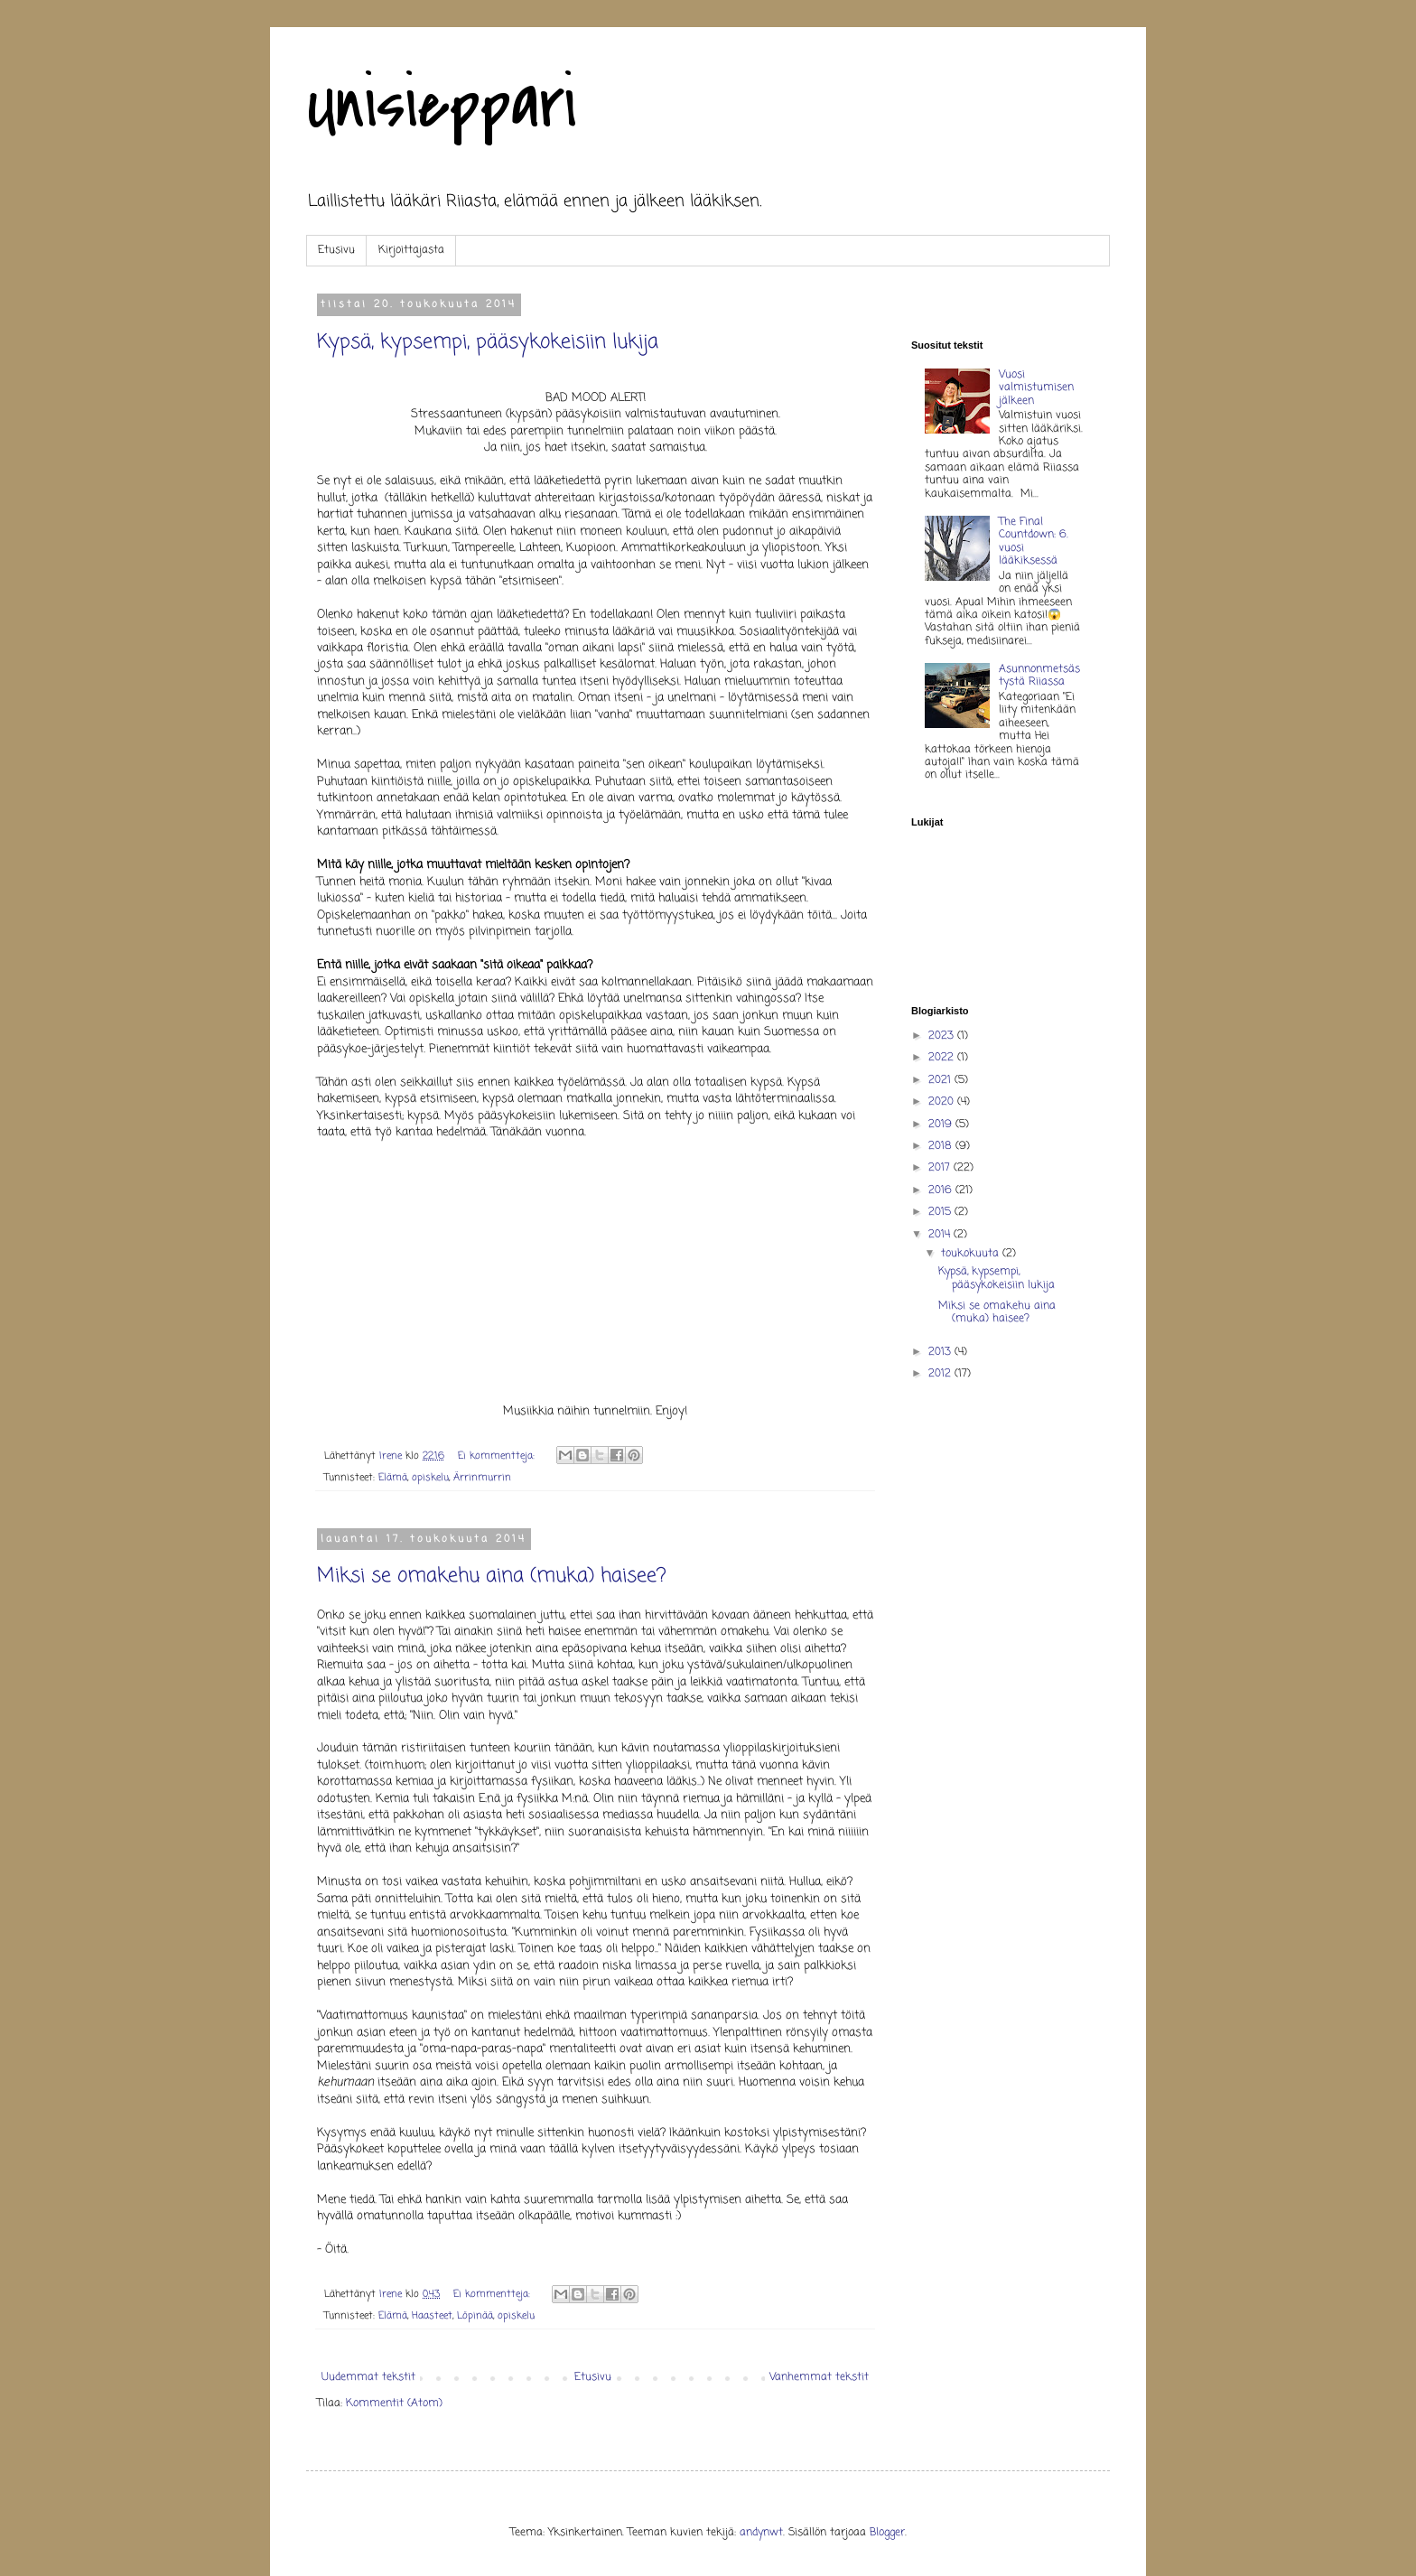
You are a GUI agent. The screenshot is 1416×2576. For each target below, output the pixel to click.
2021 (941, 1080)
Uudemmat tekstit (368, 2377)
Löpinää (475, 2316)
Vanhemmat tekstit (819, 2377)
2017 (941, 1168)
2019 (941, 1124)
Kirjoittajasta (411, 250)
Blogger (887, 2533)
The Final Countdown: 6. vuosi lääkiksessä (1033, 541)
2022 (942, 1058)
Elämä (392, 1477)
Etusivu (336, 250)
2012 (941, 1374)
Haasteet (432, 2316)
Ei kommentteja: (498, 1456)
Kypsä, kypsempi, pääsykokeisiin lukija (487, 342)
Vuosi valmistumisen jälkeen (1036, 388)
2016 (941, 1190)
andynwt (761, 2533)
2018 (941, 1146)
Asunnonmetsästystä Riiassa (1039, 675)
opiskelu (430, 1477)
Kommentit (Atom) (394, 2403)
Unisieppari (441, 105)
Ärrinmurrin (482, 1477)
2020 (942, 1102)
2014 (941, 1235)
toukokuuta (971, 1254)
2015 (941, 1212)
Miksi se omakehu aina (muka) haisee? (491, 1576)
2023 (942, 1036)
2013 (941, 1352)
